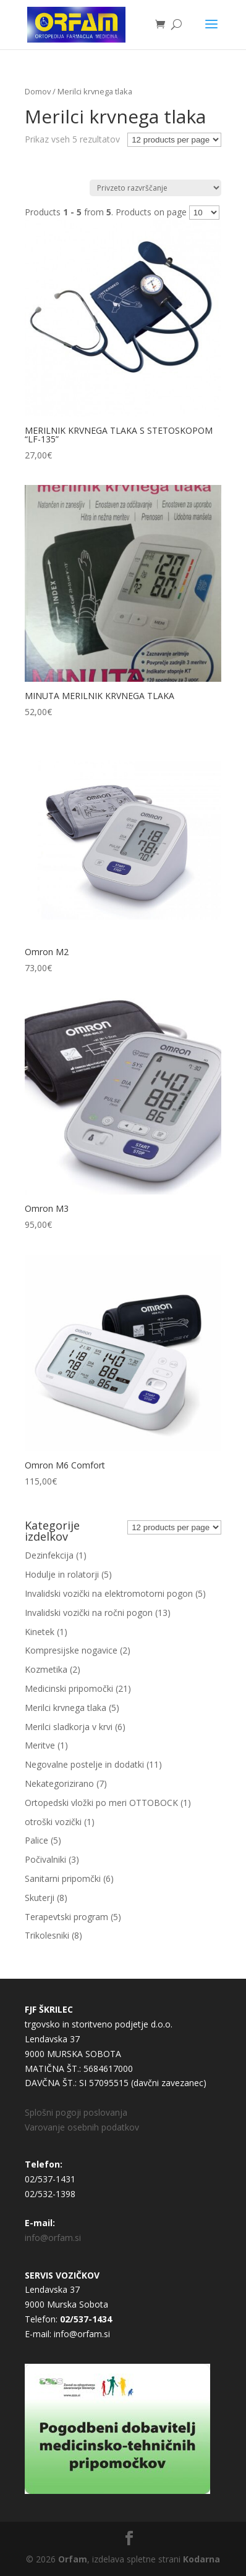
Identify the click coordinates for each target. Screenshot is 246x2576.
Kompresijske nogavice (71, 1650)
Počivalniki (45, 1859)
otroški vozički (53, 1822)
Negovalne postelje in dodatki (84, 1764)
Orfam (72, 2559)
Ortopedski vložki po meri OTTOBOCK (101, 1802)
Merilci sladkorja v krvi (68, 1727)
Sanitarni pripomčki (63, 1878)
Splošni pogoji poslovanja (76, 2112)
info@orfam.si (53, 2237)
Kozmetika (46, 1669)
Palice (36, 1840)
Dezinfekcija (49, 1555)
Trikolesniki (47, 1935)
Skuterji (39, 1897)
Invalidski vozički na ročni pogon (89, 1612)
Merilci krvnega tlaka (65, 1707)
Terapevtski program (66, 1917)
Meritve (40, 1745)
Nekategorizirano (59, 1783)
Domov (38, 91)
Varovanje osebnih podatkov (82, 2127)
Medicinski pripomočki (69, 1688)
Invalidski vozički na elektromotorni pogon (109, 1593)
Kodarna (201, 2559)
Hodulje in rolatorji (62, 1574)
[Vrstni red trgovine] (155, 188)
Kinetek (39, 1632)
